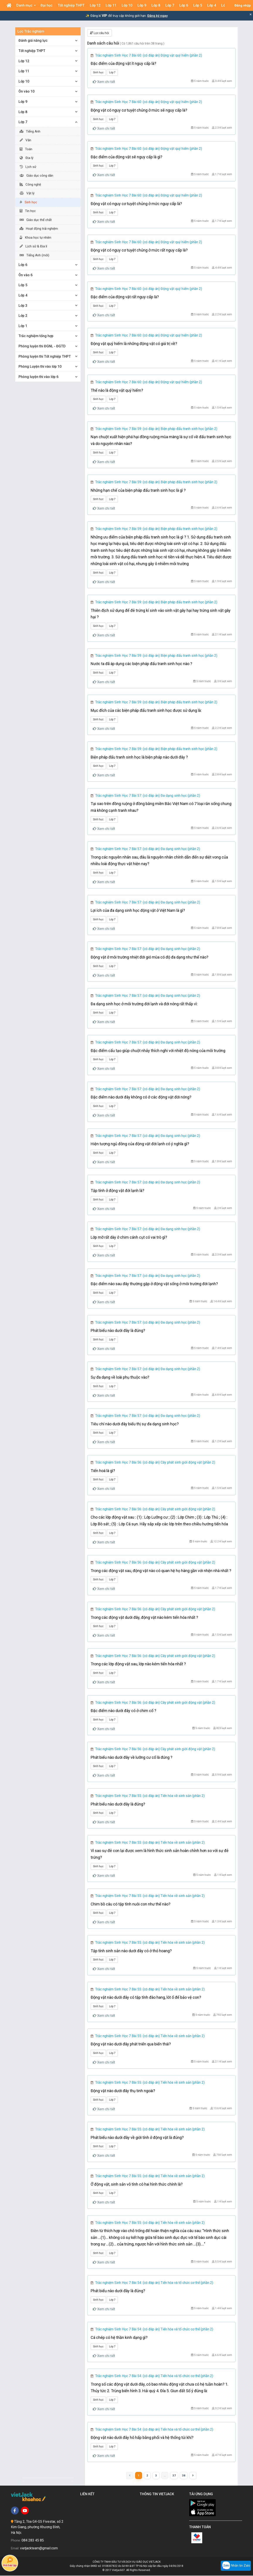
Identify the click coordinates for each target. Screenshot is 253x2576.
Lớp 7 (112, 72)
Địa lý (26, 158)
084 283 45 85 (33, 2541)
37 (174, 2475)
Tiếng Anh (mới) (34, 255)
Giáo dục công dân (36, 176)
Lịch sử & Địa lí (33, 246)
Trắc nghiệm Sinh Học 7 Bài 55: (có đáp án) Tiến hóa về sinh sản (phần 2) (148, 1796)
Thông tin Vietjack (158, 2494)
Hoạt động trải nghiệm (39, 229)
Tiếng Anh (30, 131)
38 (185, 2475)
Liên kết (88, 2494)
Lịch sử (28, 167)
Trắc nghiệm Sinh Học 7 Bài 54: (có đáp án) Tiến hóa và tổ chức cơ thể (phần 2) (152, 2283)
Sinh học (28, 202)
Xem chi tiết (104, 82)
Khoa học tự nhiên (35, 238)
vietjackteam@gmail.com (39, 2549)
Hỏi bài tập (9, 2561)
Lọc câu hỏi (99, 33)
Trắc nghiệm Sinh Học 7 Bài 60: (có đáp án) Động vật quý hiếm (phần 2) (146, 55)
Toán (26, 149)
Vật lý (27, 193)
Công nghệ (30, 184)
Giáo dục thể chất (36, 220)
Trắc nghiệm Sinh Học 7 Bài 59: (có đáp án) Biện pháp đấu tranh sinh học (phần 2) (154, 429)
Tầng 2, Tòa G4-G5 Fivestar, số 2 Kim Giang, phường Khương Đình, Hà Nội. (37, 2527)
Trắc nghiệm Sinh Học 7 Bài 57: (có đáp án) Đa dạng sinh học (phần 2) (145, 795)
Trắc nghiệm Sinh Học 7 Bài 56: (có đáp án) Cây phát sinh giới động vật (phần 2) (153, 1462)
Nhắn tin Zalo (235, 2565)
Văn (25, 140)
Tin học (28, 211)
